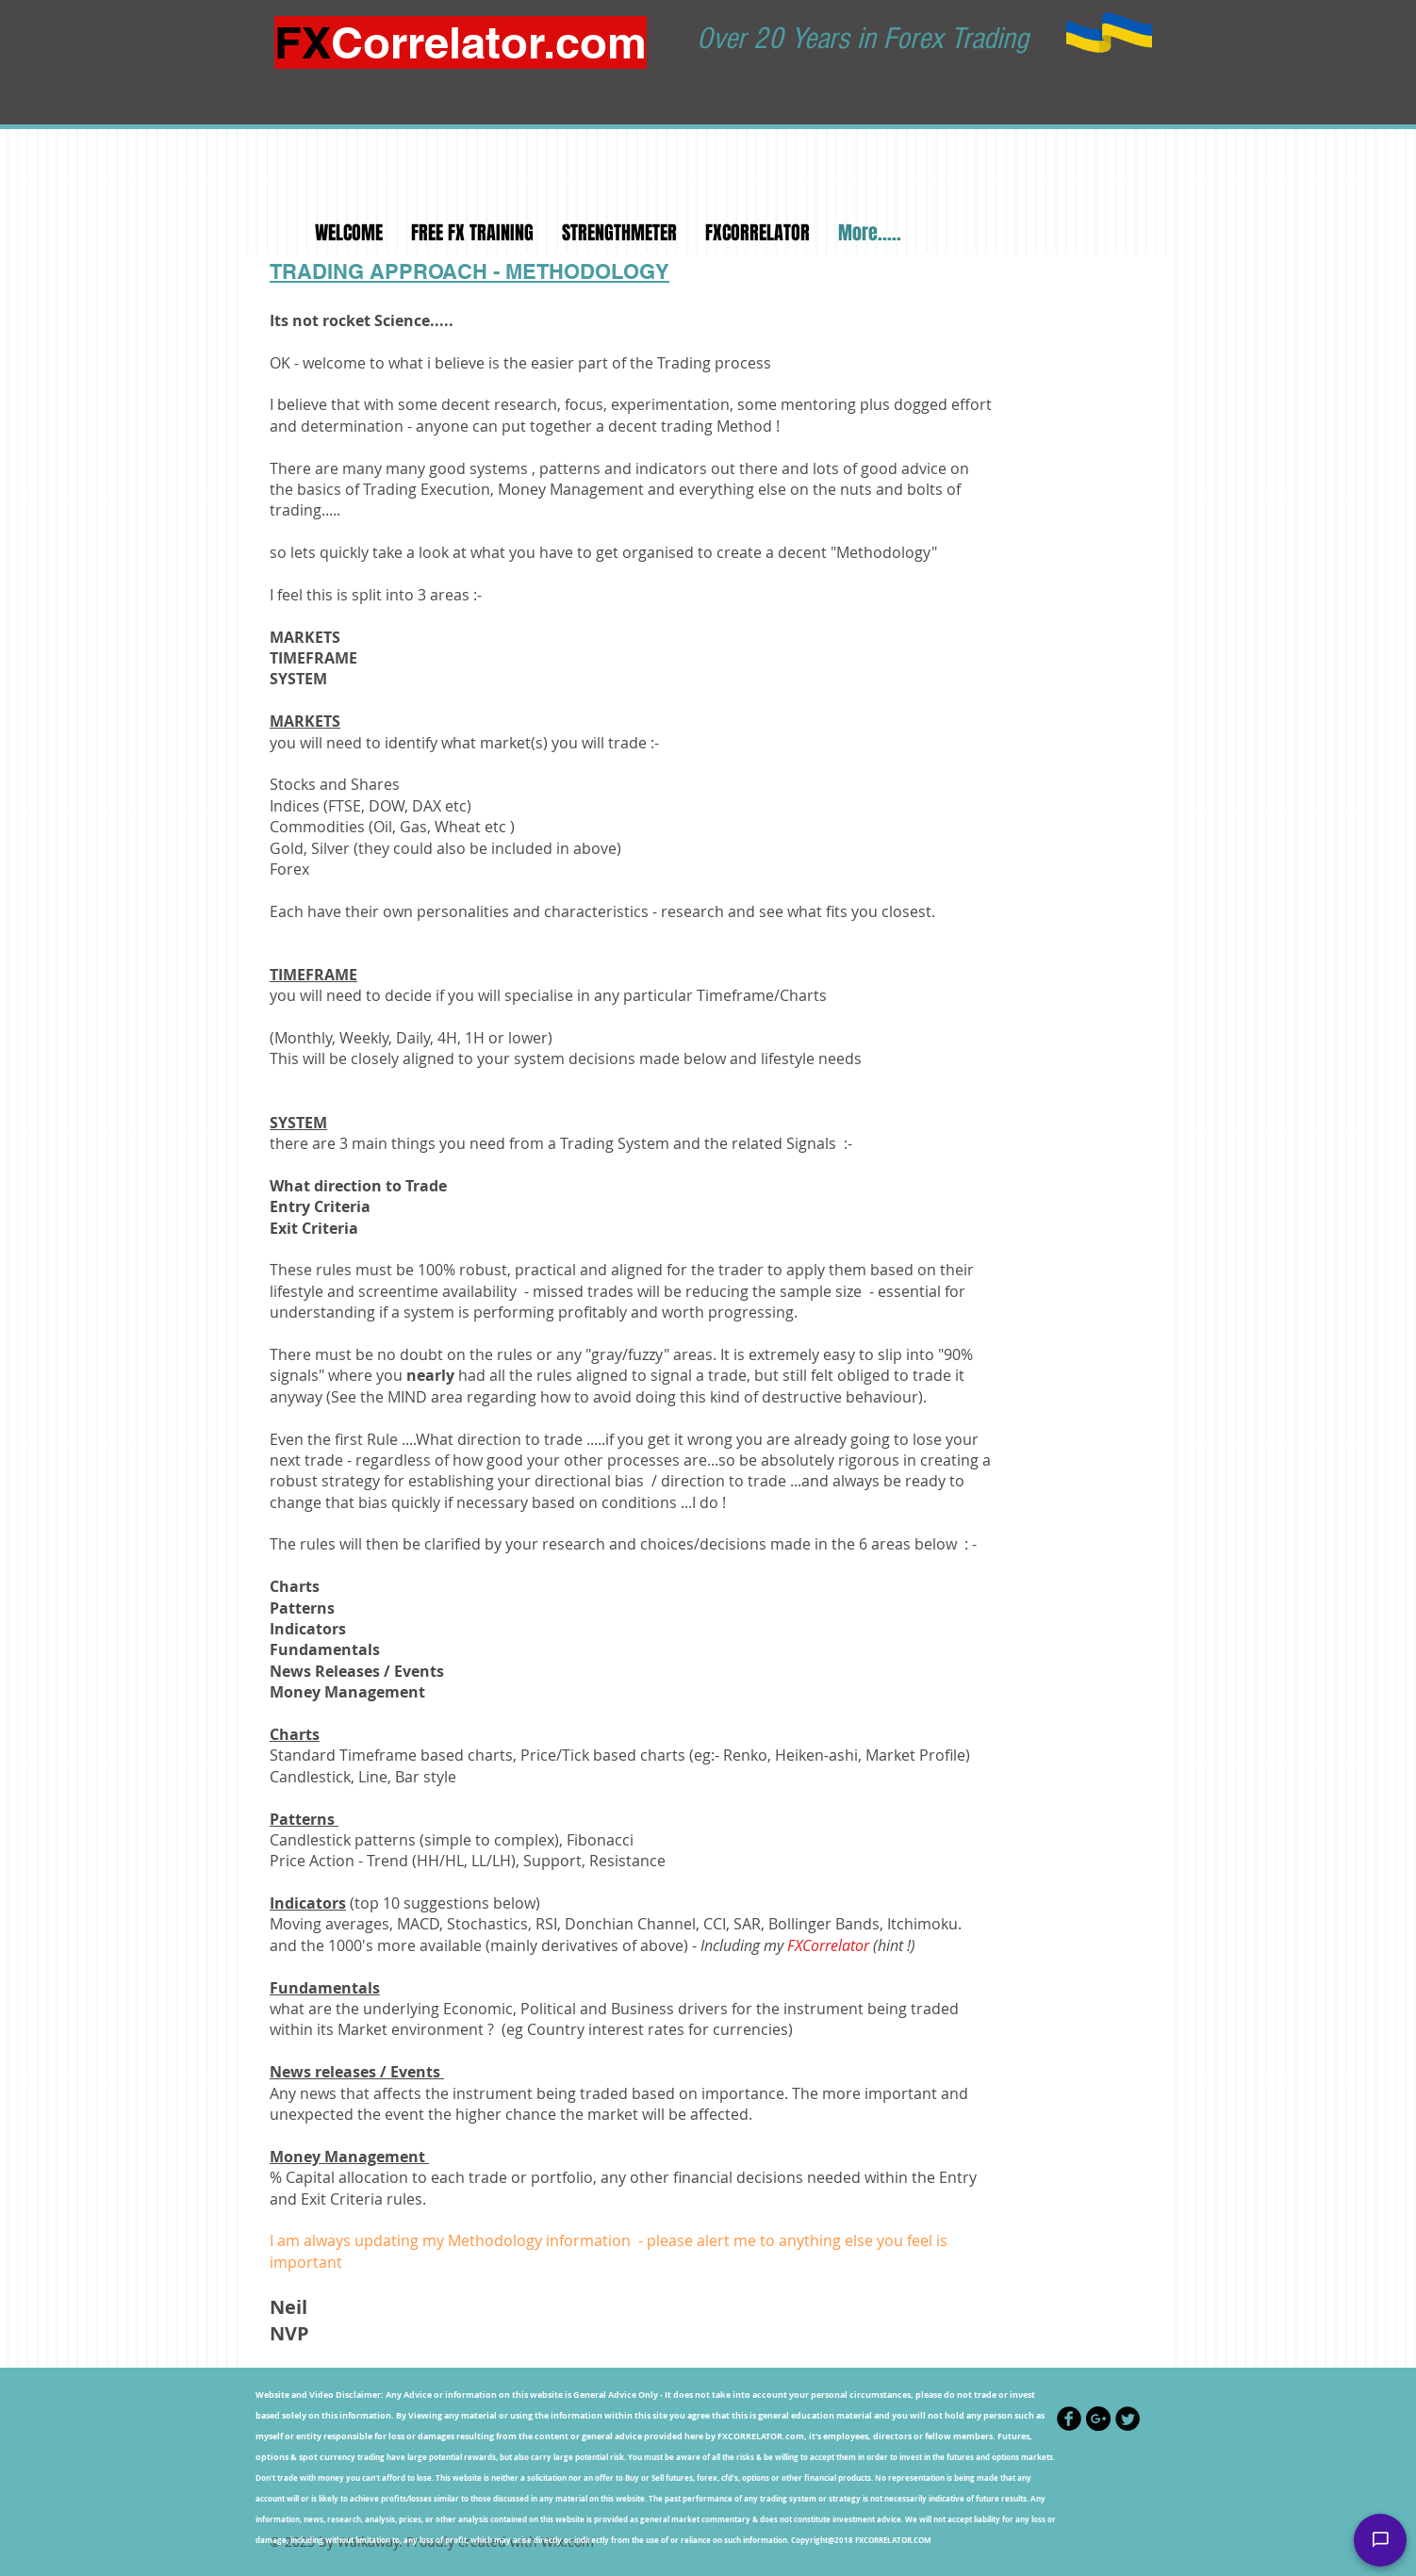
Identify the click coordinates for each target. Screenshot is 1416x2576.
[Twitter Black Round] (1127, 2418)
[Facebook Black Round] (1069, 2418)
